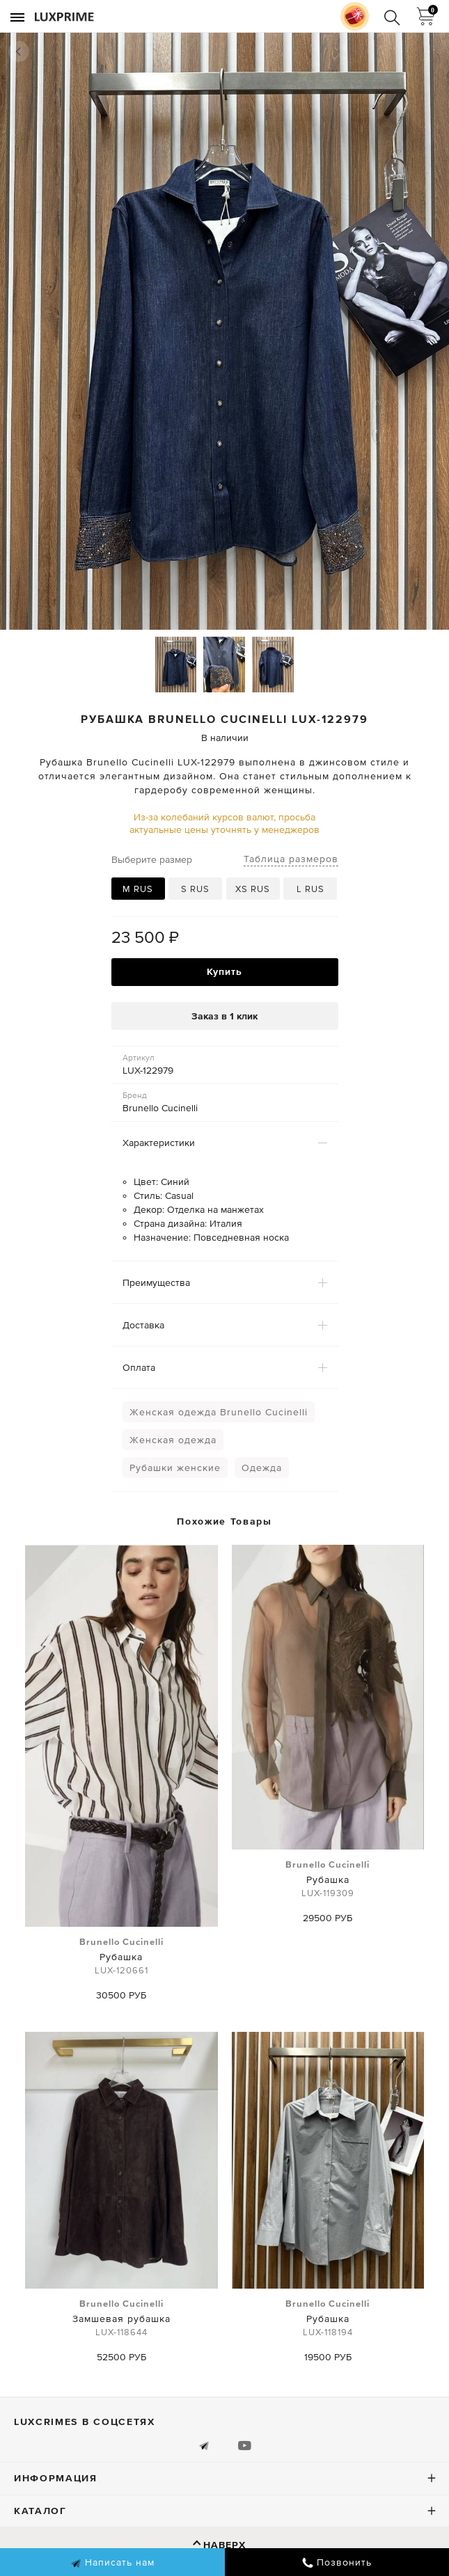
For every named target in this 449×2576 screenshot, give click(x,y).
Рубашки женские (175, 1467)
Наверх (224, 2544)
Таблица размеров (291, 858)
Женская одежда (172, 1439)
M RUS (138, 888)
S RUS (195, 888)
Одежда (262, 1467)
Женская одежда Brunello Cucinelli (218, 1411)
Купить (224, 971)
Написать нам (112, 2563)
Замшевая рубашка (121, 2319)
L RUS (310, 888)
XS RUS (252, 888)
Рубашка (121, 1957)
